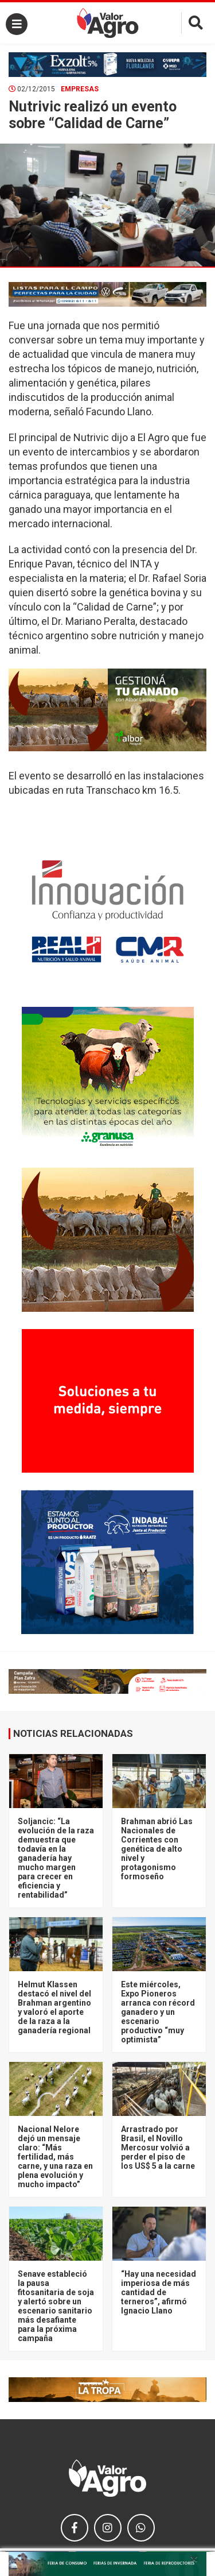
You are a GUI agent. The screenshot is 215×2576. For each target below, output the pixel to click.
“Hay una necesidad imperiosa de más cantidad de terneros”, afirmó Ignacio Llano (158, 2292)
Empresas (80, 89)
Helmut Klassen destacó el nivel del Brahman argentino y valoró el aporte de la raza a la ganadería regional (54, 2007)
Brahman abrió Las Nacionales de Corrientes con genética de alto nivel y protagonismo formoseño (157, 1849)
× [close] (194, 2559)
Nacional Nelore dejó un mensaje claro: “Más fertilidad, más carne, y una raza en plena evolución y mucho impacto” (55, 2157)
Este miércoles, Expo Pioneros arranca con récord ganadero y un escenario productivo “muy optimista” (158, 2012)
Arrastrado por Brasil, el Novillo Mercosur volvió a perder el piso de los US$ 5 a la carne (158, 2148)
